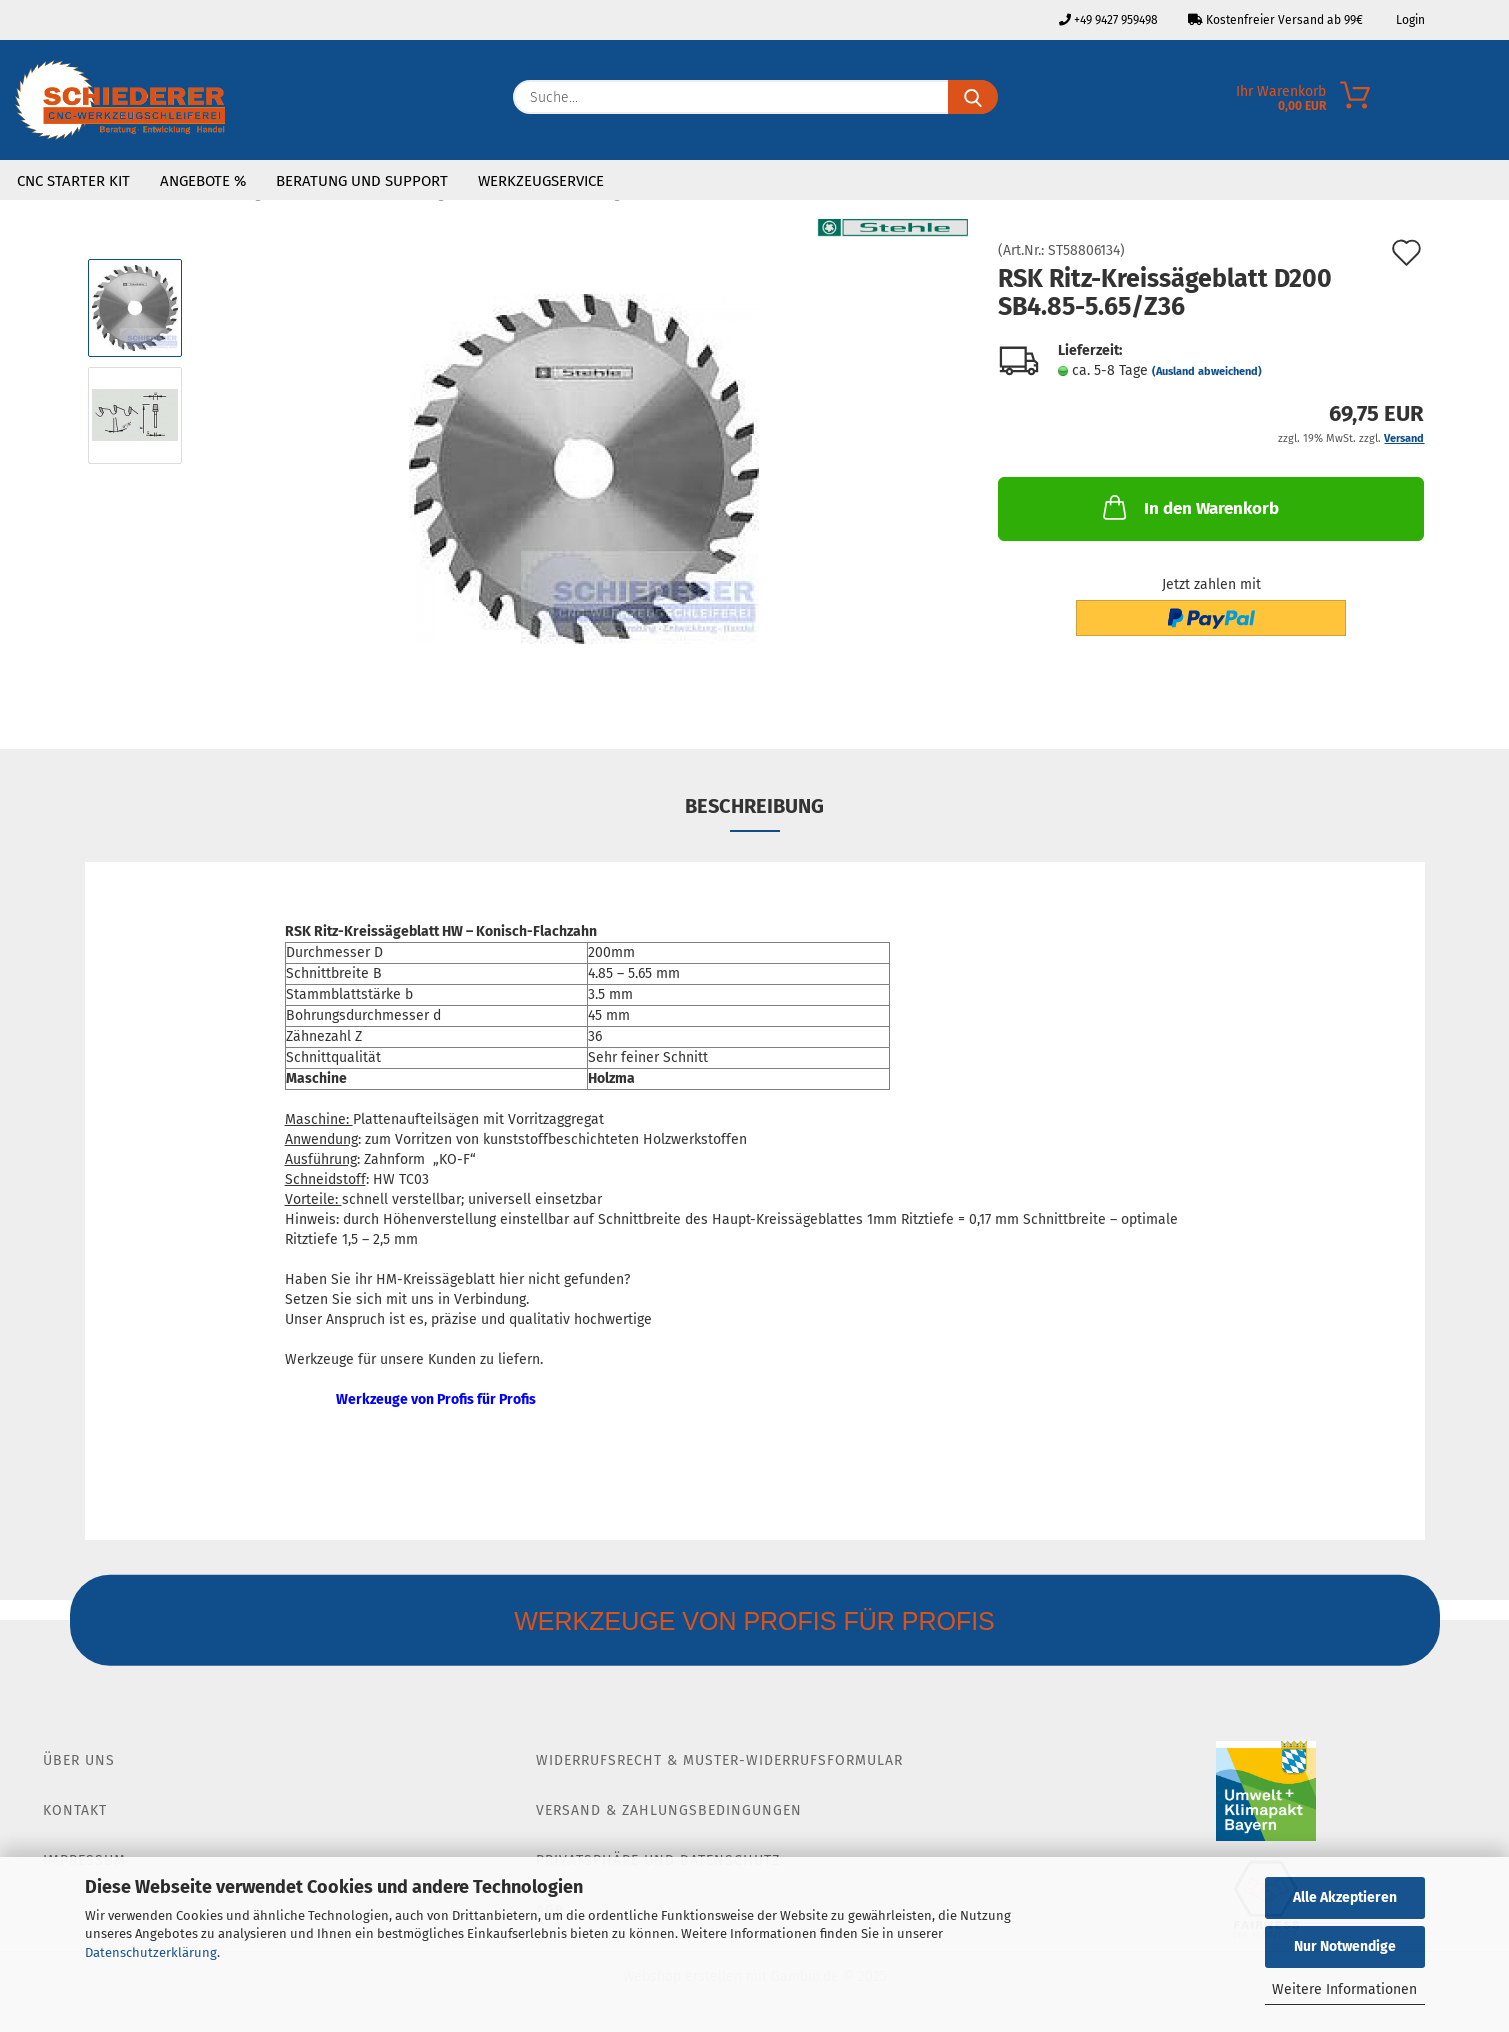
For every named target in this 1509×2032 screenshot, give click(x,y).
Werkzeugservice (541, 181)
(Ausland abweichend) (1207, 371)
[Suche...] (973, 97)
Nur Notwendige (1345, 1946)
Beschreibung (754, 806)
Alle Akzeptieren (1345, 1897)
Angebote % (203, 181)
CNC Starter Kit (73, 181)
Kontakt (75, 1810)
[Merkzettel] (1494, 102)
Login (1409, 20)
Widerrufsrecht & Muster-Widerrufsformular (719, 1760)
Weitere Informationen (1344, 1989)
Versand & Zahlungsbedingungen (669, 1810)
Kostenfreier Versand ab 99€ (1275, 20)
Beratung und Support (362, 181)
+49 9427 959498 (1108, 20)
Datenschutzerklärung (151, 1952)
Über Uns (79, 1760)
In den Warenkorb (1189, 507)
